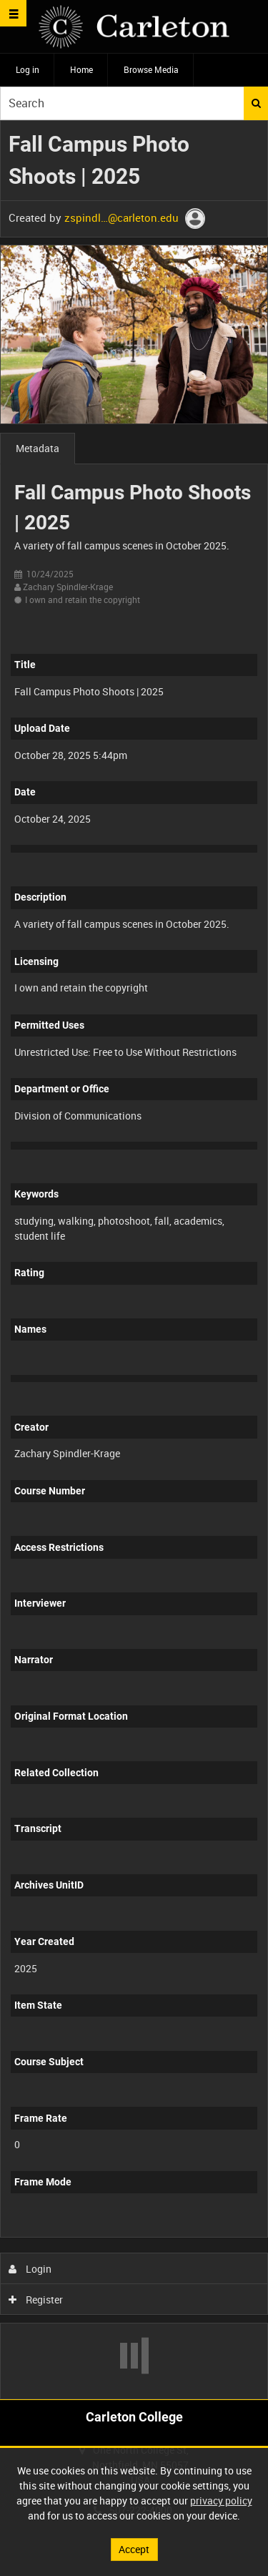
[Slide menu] (13, 13)
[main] (134, 1259)
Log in (27, 69)
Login (30, 2269)
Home (81, 69)
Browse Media (151, 69)
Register (36, 2299)
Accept (134, 2549)
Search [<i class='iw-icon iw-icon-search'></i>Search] (256, 103)
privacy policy (221, 2500)
